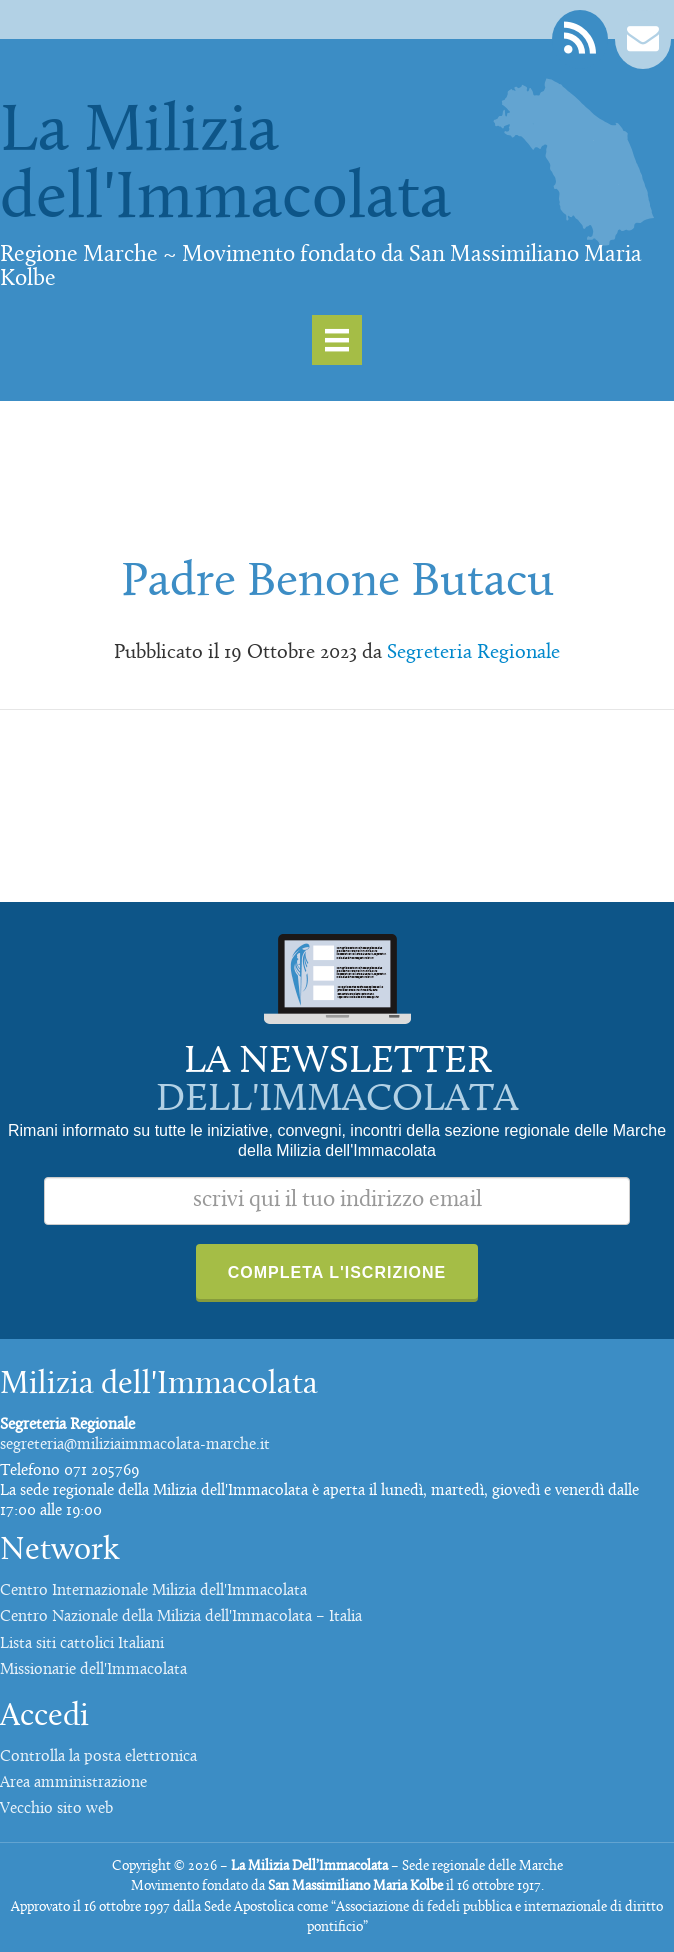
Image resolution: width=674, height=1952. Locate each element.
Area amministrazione (73, 1783)
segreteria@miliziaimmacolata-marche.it (135, 1445)
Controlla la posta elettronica (98, 1757)
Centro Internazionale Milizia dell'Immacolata (153, 1591)
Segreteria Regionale (473, 653)
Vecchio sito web (56, 1809)
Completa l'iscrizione (337, 1272)
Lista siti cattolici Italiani (82, 1644)
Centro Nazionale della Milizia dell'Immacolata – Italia (181, 1617)
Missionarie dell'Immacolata (93, 1670)
